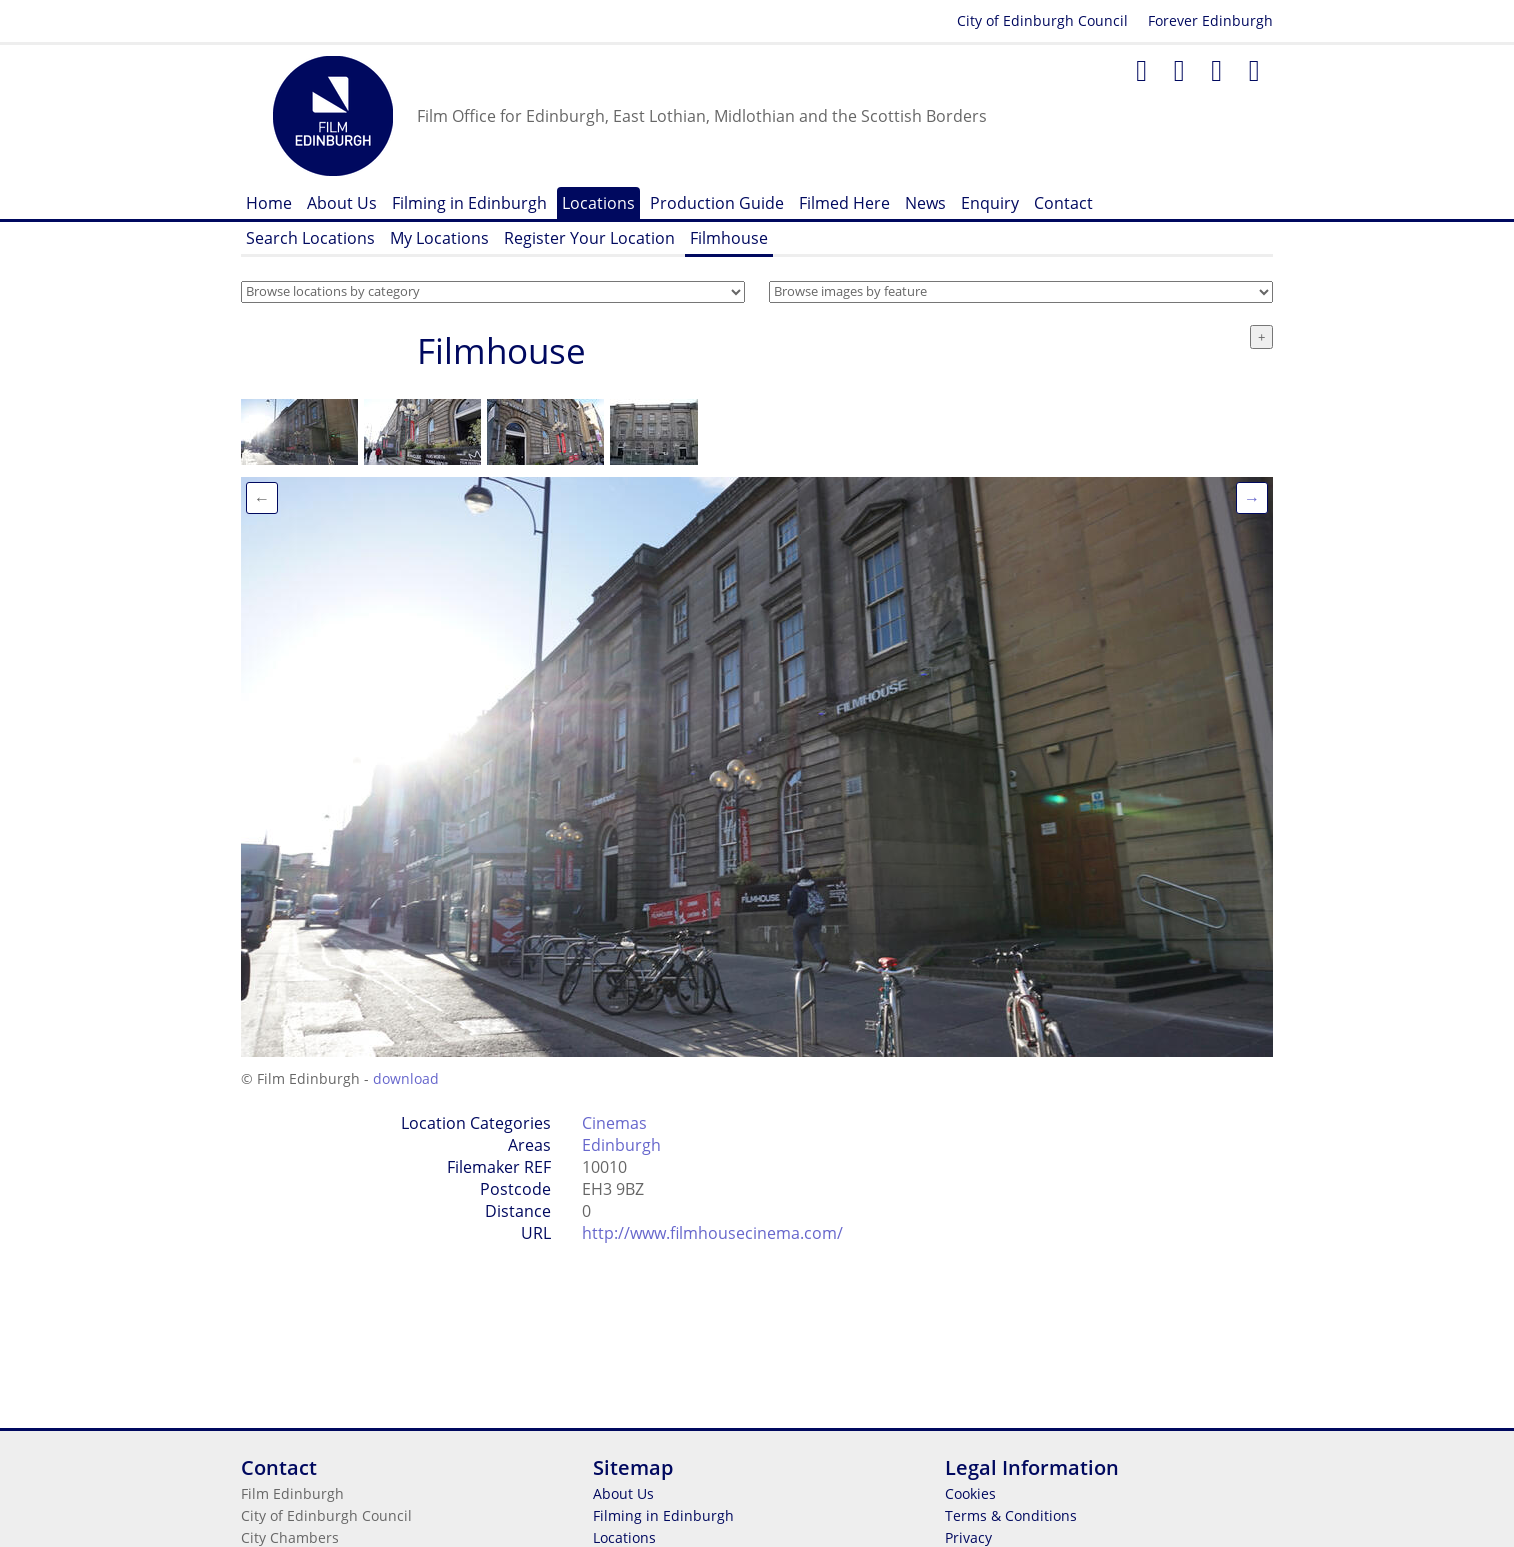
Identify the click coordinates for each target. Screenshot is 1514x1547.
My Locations (439, 238)
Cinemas (614, 1123)
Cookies (970, 1493)
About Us (342, 203)
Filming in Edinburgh (469, 203)
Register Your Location (589, 238)
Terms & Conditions (1011, 1515)
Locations (598, 203)
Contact (1063, 203)
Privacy (968, 1537)
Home (269, 203)
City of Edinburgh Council (1042, 20)
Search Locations (310, 238)
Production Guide (717, 203)
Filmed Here (844, 203)
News (925, 203)
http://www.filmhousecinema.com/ (712, 1233)
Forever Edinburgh (1210, 20)
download (406, 1078)
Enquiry (990, 203)
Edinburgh (621, 1145)
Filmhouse (729, 238)
